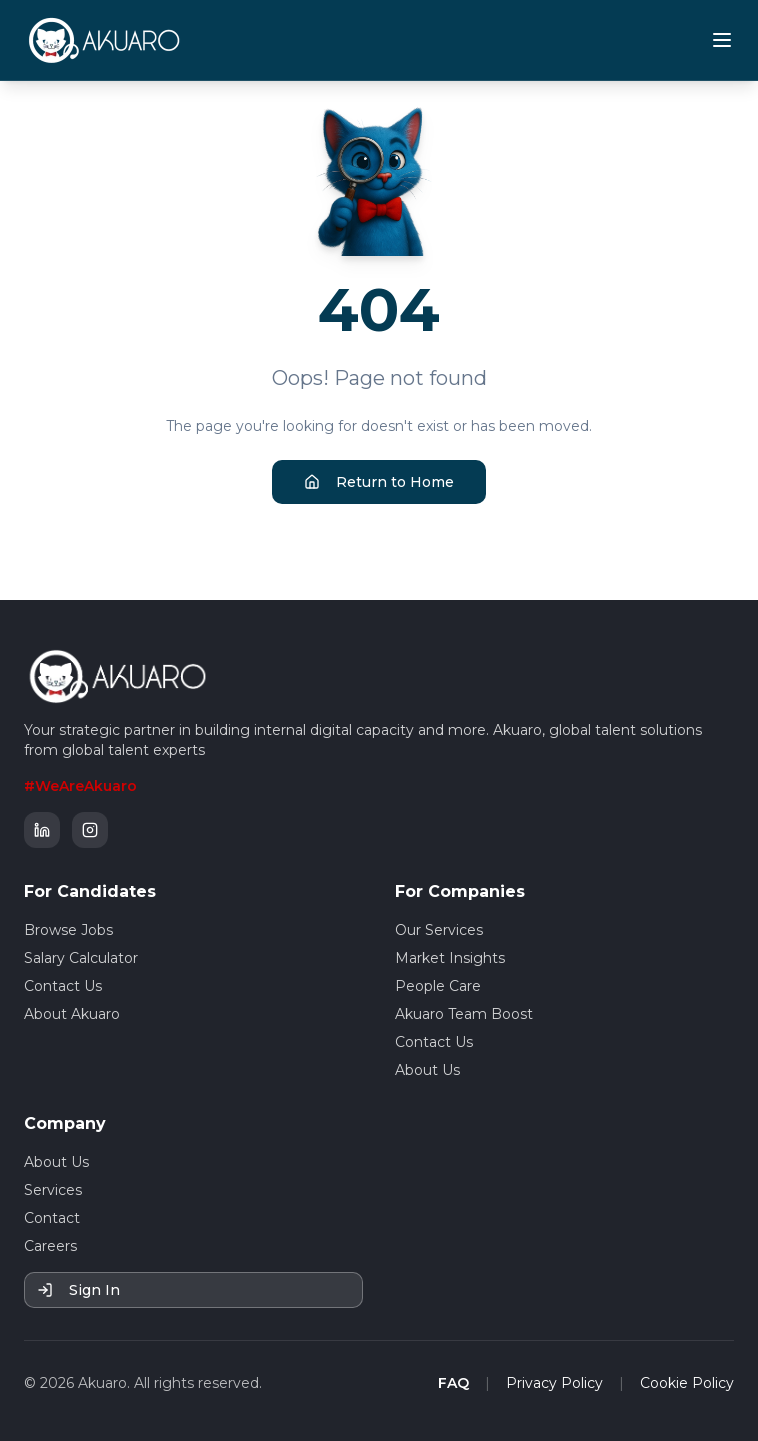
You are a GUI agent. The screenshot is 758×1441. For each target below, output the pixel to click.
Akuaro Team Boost (464, 1014)
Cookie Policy (687, 1383)
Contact (52, 1218)
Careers (50, 1246)
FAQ (453, 1383)
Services (53, 1190)
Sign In (78, 1290)
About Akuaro (72, 1014)
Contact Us (63, 986)
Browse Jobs (68, 930)
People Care (438, 986)
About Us (427, 1070)
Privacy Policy (554, 1383)
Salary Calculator (81, 958)
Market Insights (450, 958)
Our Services (439, 930)
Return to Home (379, 482)
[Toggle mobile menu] (722, 40)
